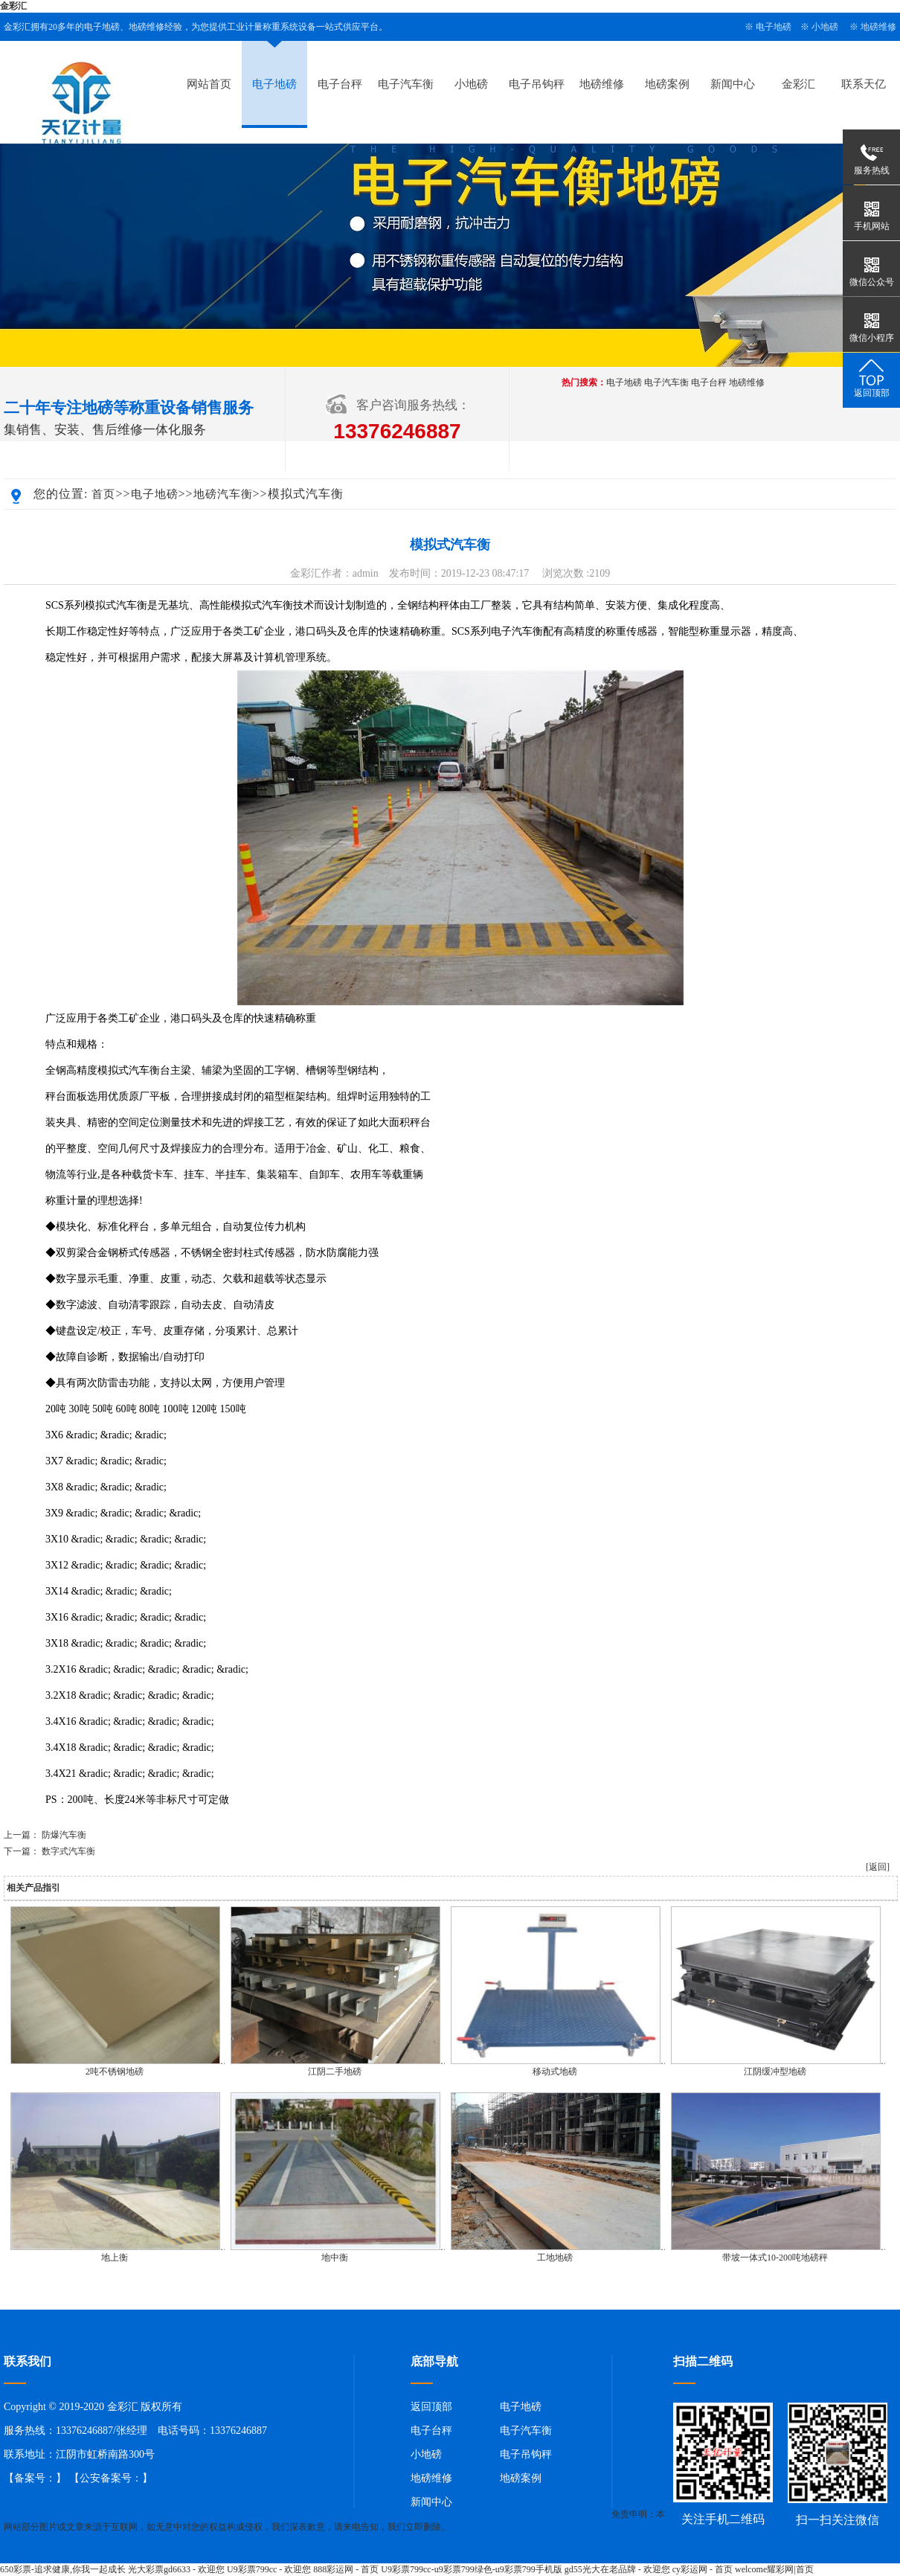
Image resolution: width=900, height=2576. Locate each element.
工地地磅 (555, 2257)
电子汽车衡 (406, 84)
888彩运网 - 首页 (346, 2569)
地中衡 (334, 2257)
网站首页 (209, 84)
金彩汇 (13, 6)
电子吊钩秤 (537, 84)
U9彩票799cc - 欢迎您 (269, 2569)
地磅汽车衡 (223, 494)
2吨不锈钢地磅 (115, 2071)
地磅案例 (667, 84)
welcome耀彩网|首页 (774, 2569)
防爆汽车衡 (64, 1835)
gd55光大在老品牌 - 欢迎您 (617, 2569)
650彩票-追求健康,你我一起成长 (63, 2569)
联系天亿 (863, 84)
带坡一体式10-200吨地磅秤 (775, 2257)
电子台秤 (340, 84)
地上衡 (114, 2257)
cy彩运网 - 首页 (702, 2569)
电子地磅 (773, 27)
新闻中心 (732, 84)
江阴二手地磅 (334, 2071)
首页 (103, 494)
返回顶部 (431, 2406)
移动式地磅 (555, 2071)
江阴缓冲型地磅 (775, 2071)
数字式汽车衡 (68, 1851)
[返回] (878, 1867)
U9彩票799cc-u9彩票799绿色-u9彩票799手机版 (471, 2569)
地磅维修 (878, 27)
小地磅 (824, 27)
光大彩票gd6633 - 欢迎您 (176, 2569)
